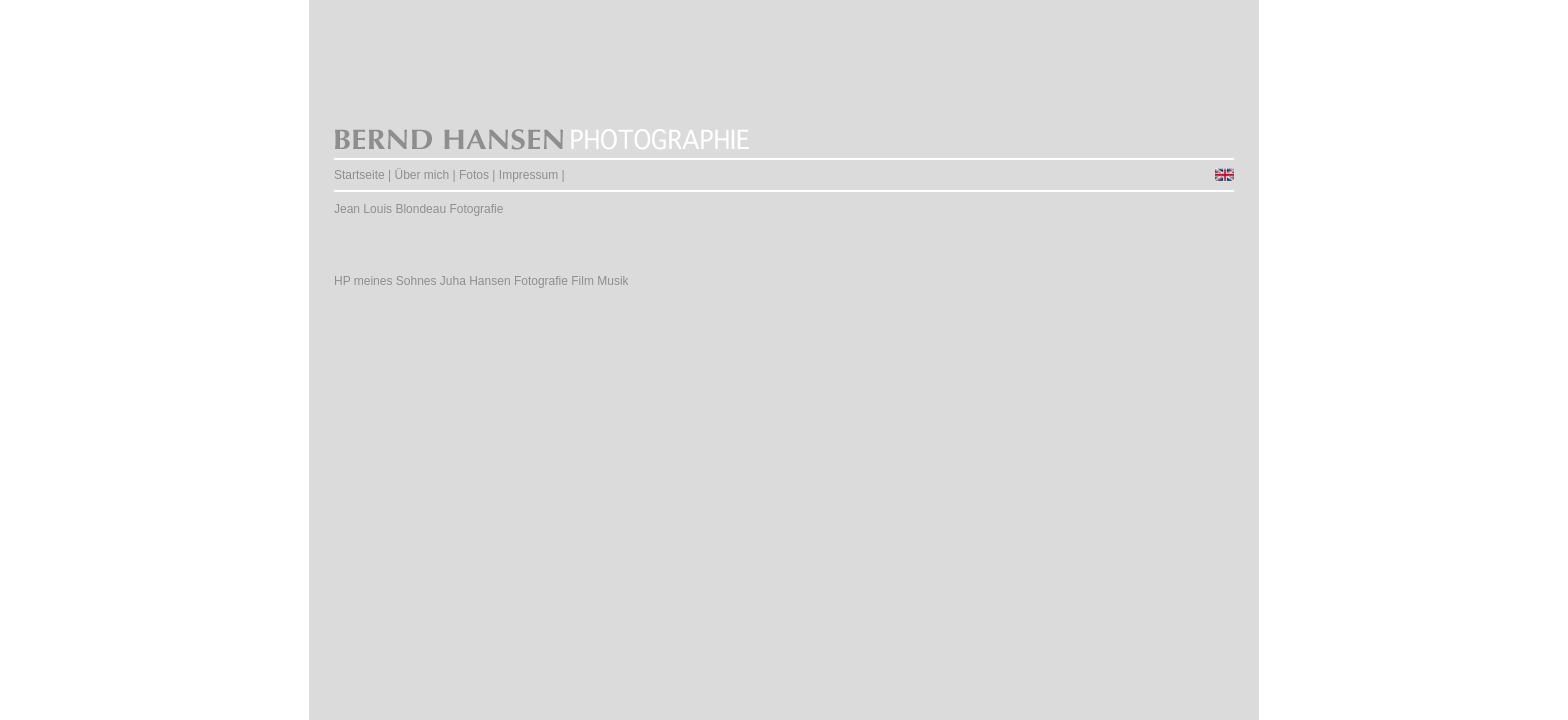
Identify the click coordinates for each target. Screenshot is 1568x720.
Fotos (474, 175)
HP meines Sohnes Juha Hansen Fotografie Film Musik (481, 281)
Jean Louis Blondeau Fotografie (418, 209)
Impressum (528, 175)
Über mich (422, 175)
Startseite (359, 175)
